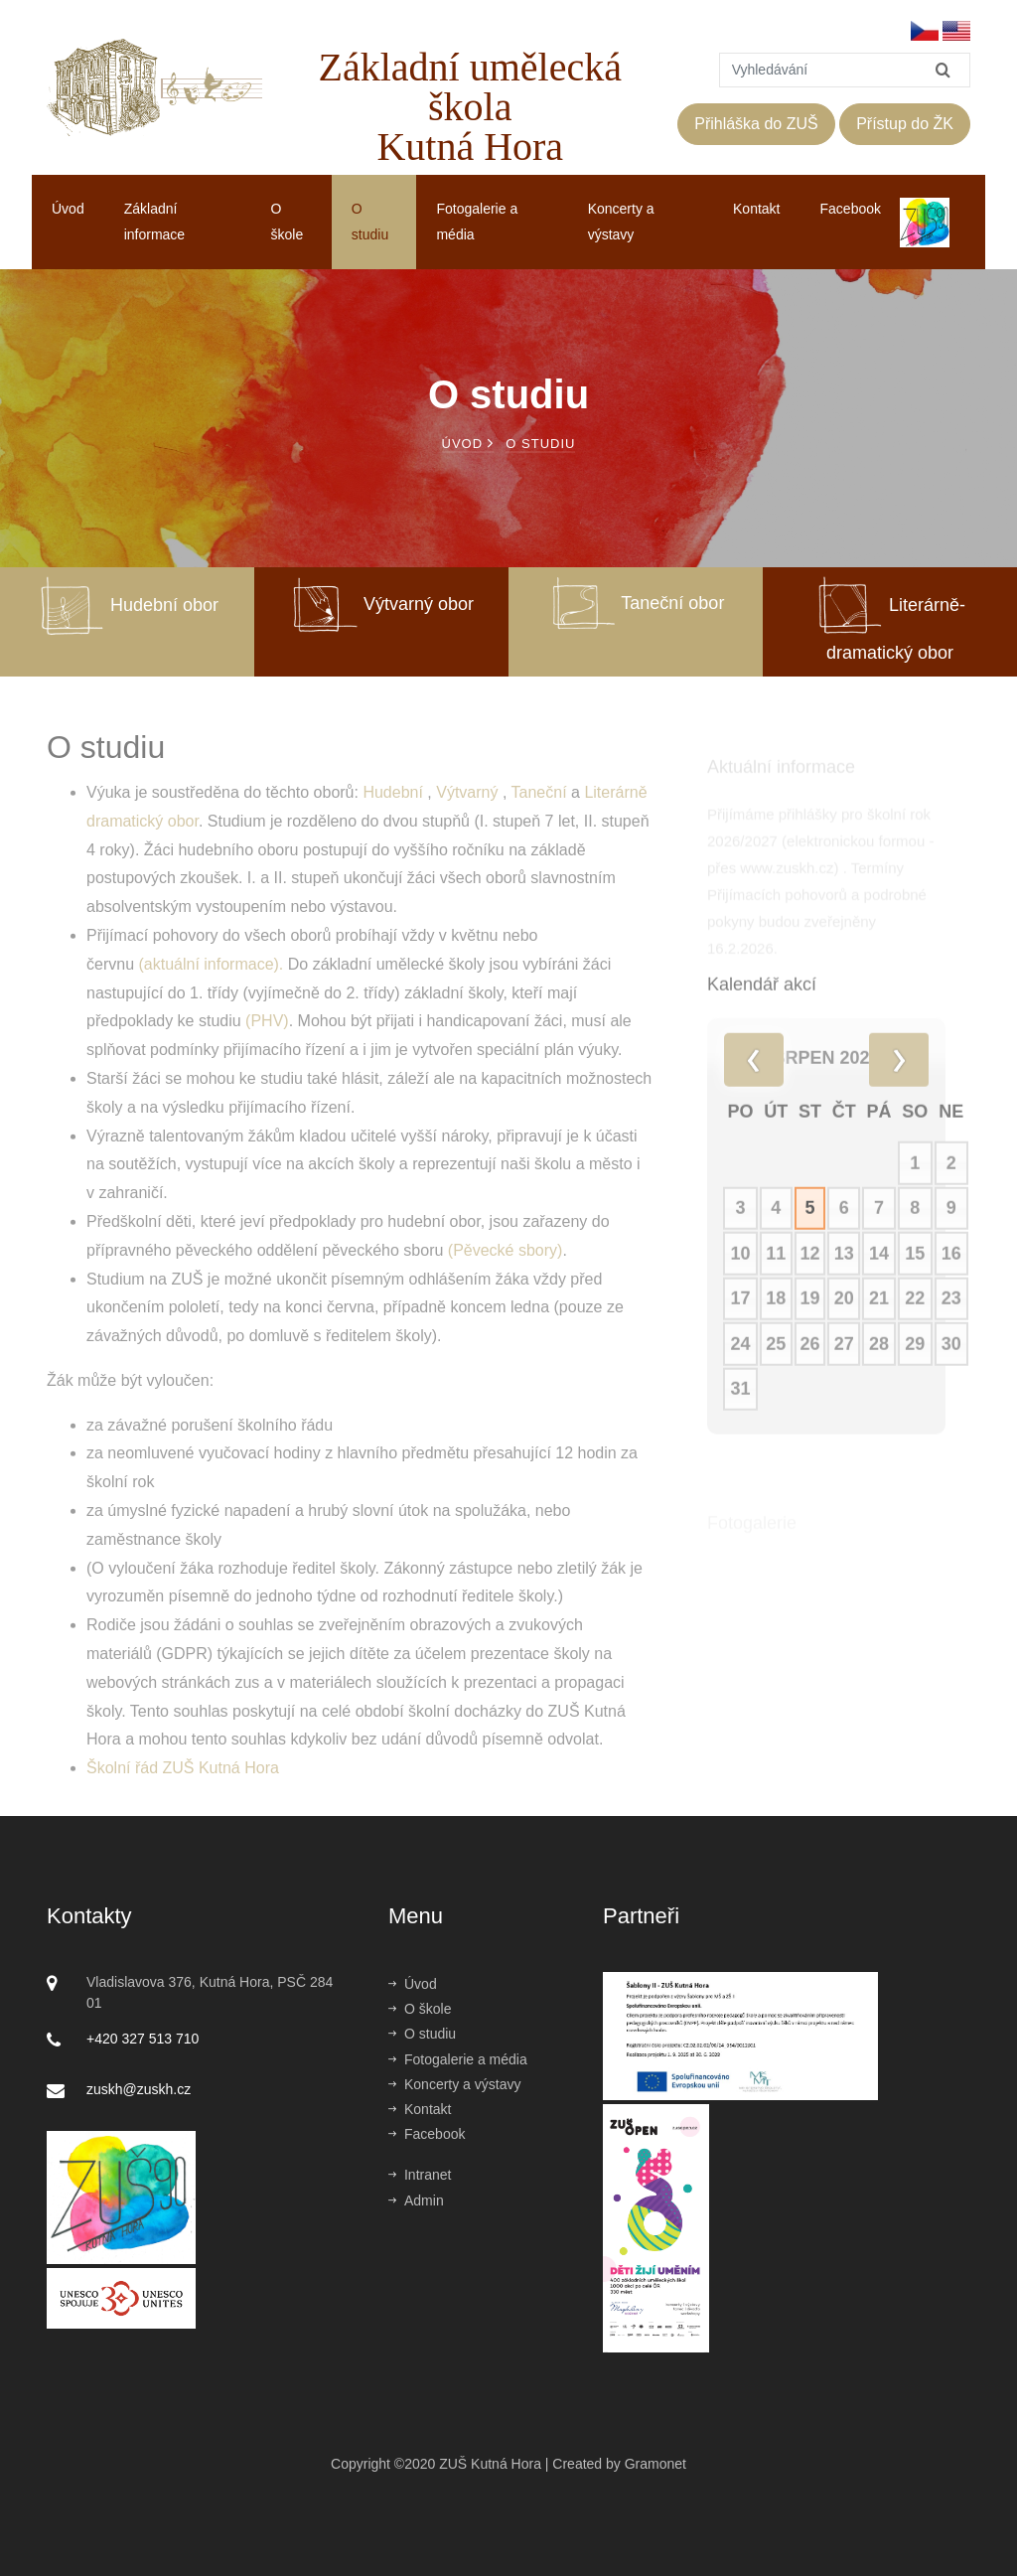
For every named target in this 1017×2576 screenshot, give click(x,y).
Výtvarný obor (381, 604)
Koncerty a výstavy (621, 221)
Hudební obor (127, 605)
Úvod (68, 209)
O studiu (370, 221)
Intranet (419, 2175)
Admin (416, 2200)
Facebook (850, 209)
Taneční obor (636, 603)
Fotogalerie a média (476, 221)
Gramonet (655, 2464)
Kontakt (756, 209)
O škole (287, 221)
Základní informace (154, 221)
